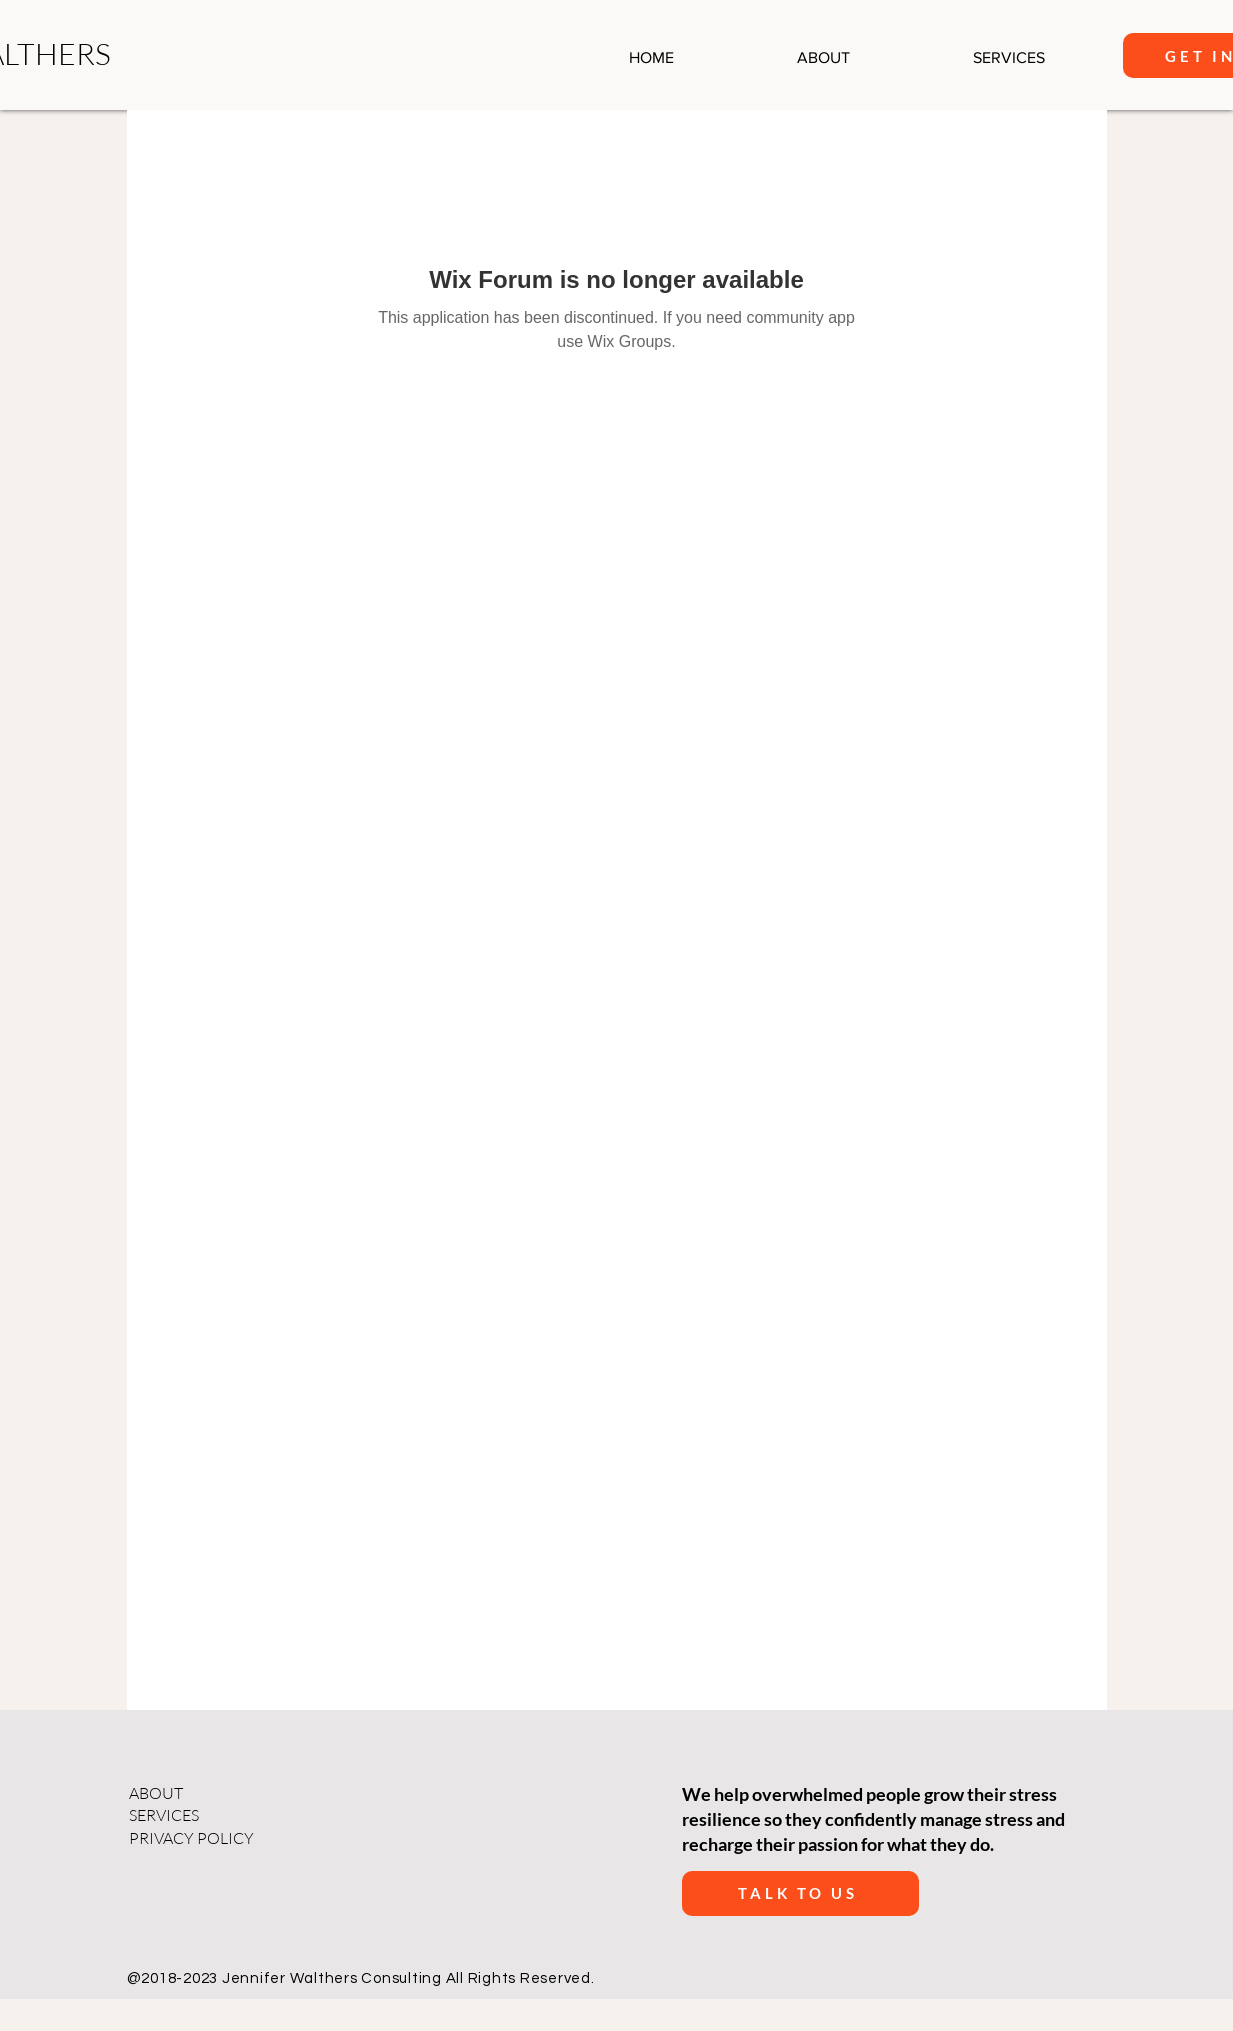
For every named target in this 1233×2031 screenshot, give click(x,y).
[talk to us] (800, 1893)
